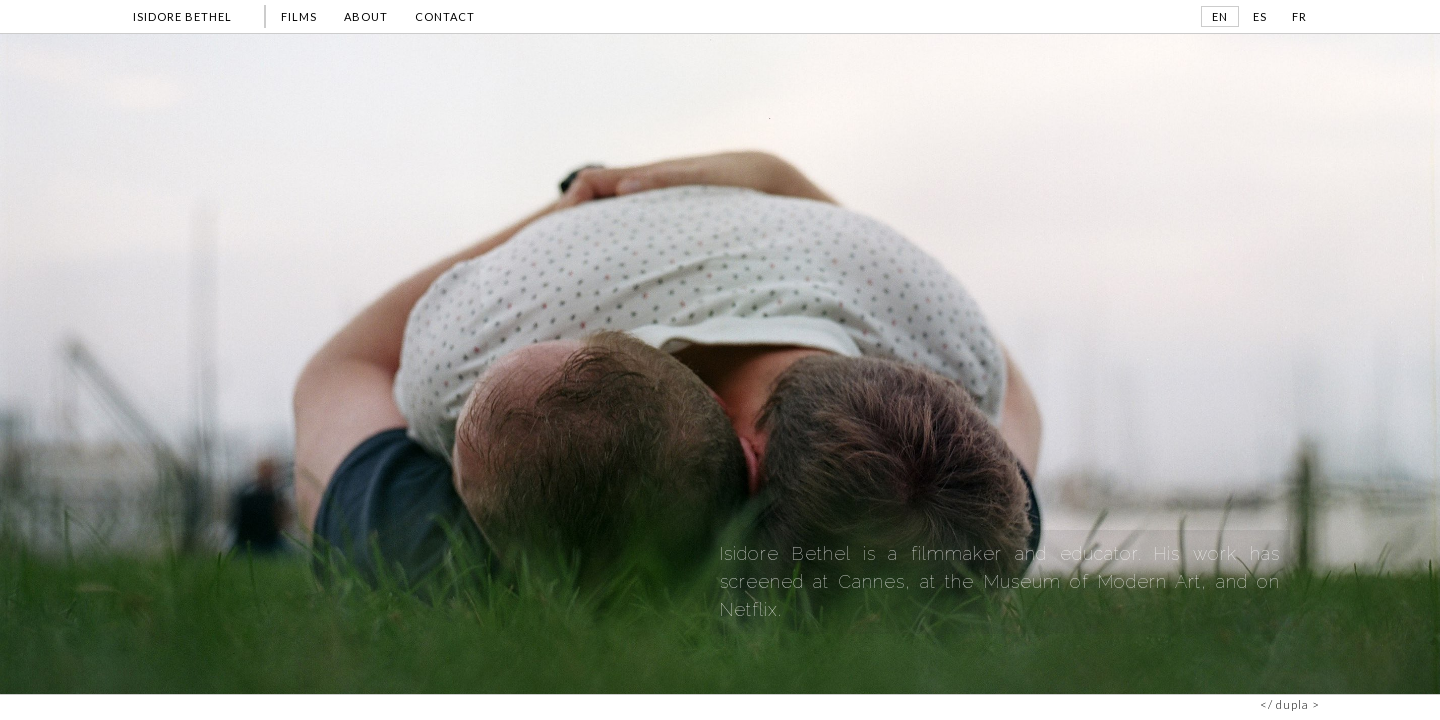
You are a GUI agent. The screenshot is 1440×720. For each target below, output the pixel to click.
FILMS (299, 16)
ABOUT (366, 16)
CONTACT (445, 16)
